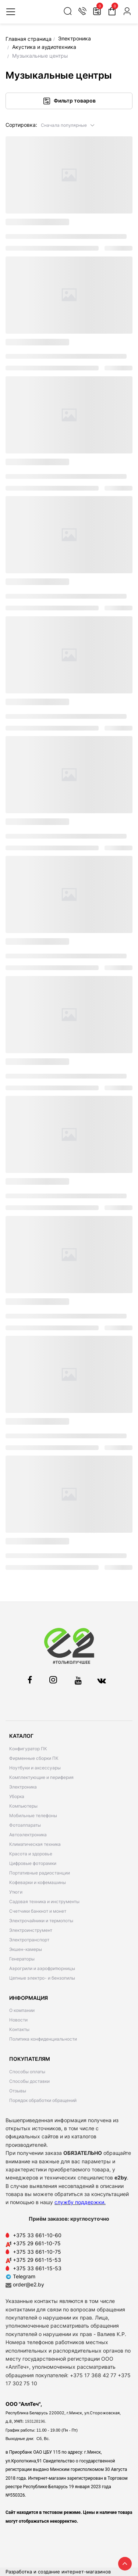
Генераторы (22, 1959)
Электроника (23, 1787)
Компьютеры (23, 1806)
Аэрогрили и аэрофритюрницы (42, 1968)
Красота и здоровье (30, 1853)
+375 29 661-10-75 (37, 2243)
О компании (22, 2010)
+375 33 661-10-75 (37, 2252)
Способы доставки (29, 2081)
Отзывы (17, 2091)
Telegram (20, 2276)
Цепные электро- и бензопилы (42, 1978)
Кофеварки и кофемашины (37, 1882)
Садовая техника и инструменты (44, 1901)
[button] (68, 125)
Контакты (19, 2029)
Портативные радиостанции (39, 1873)
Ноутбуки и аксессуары (35, 1767)
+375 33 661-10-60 (37, 2235)
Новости (18, 2020)
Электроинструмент (30, 1930)
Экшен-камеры (25, 1949)
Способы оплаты (27, 2071)
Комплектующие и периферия (41, 1777)
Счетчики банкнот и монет (37, 1911)
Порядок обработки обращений (43, 2100)
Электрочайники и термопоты (41, 1920)
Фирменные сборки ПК (34, 1758)
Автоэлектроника (28, 1834)
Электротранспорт (29, 1939)
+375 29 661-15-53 (37, 2260)
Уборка (16, 1796)
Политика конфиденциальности (43, 2039)
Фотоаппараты (25, 1825)
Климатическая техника (35, 1844)
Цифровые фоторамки (32, 1863)
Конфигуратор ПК (28, 1748)
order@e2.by (28, 2284)
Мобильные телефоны (33, 1815)
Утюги (15, 1892)
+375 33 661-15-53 (37, 2268)
